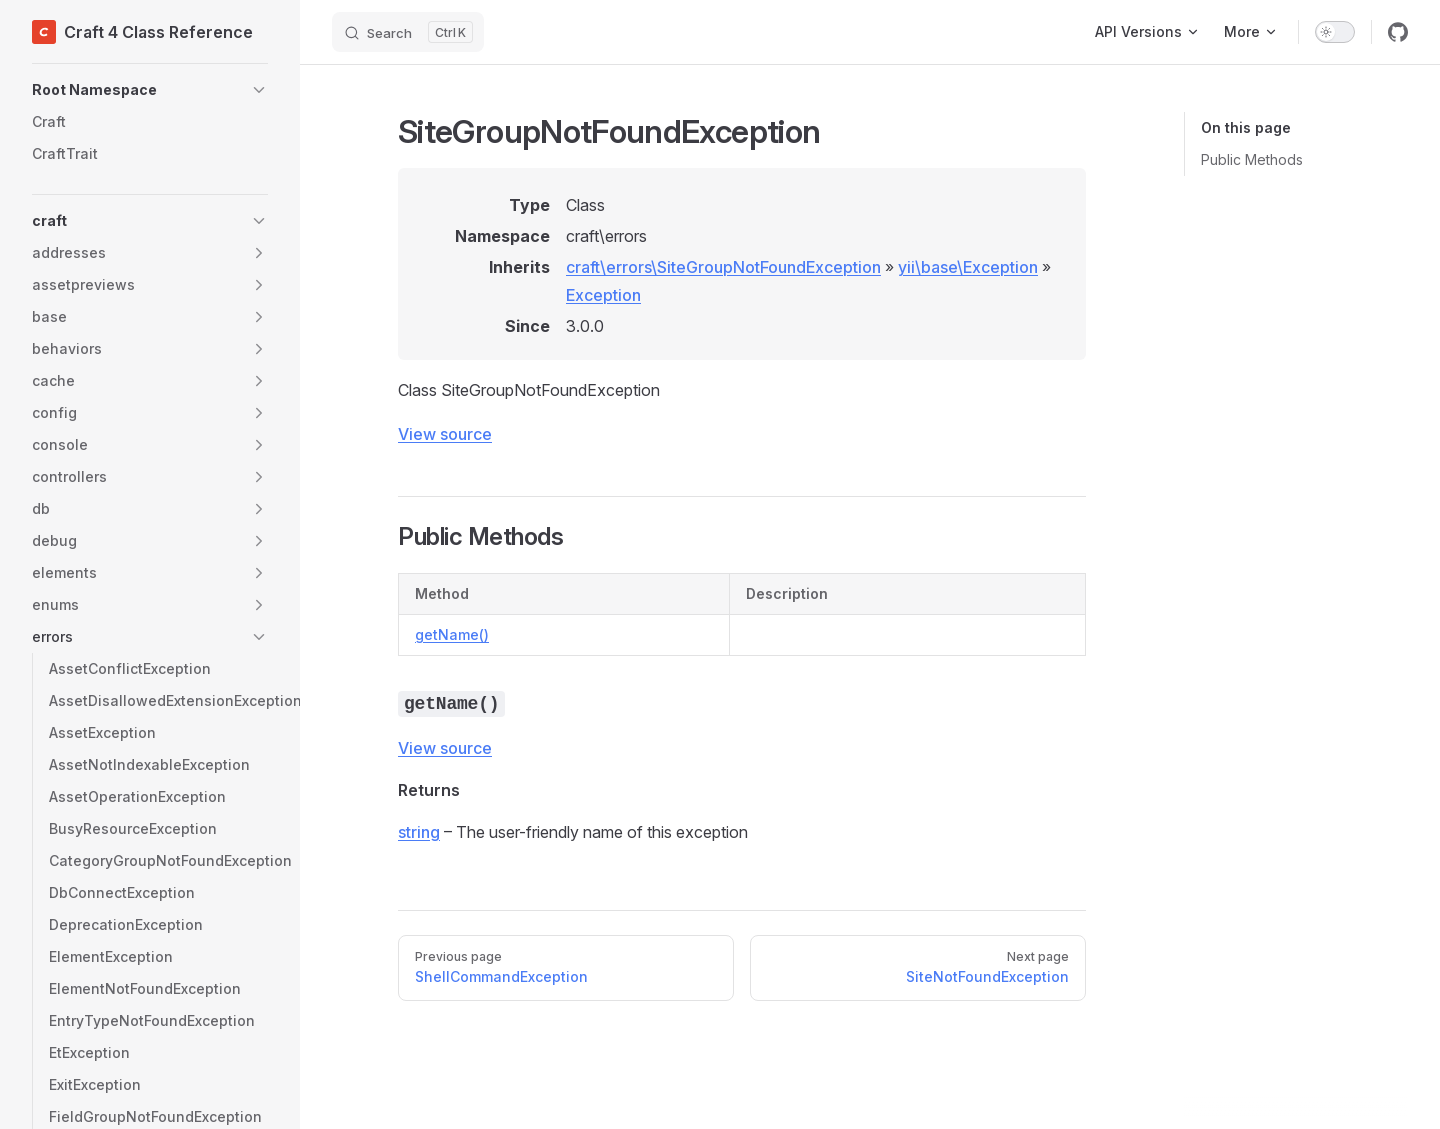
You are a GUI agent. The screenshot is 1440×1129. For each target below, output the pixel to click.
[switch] (1335, 32)
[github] (1398, 32)
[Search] (408, 32)
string (419, 832)
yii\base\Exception (968, 267)
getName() (452, 634)
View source (445, 434)
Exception (603, 295)
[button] (150, 90)
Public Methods (1252, 159)
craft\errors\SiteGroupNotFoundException (723, 267)
